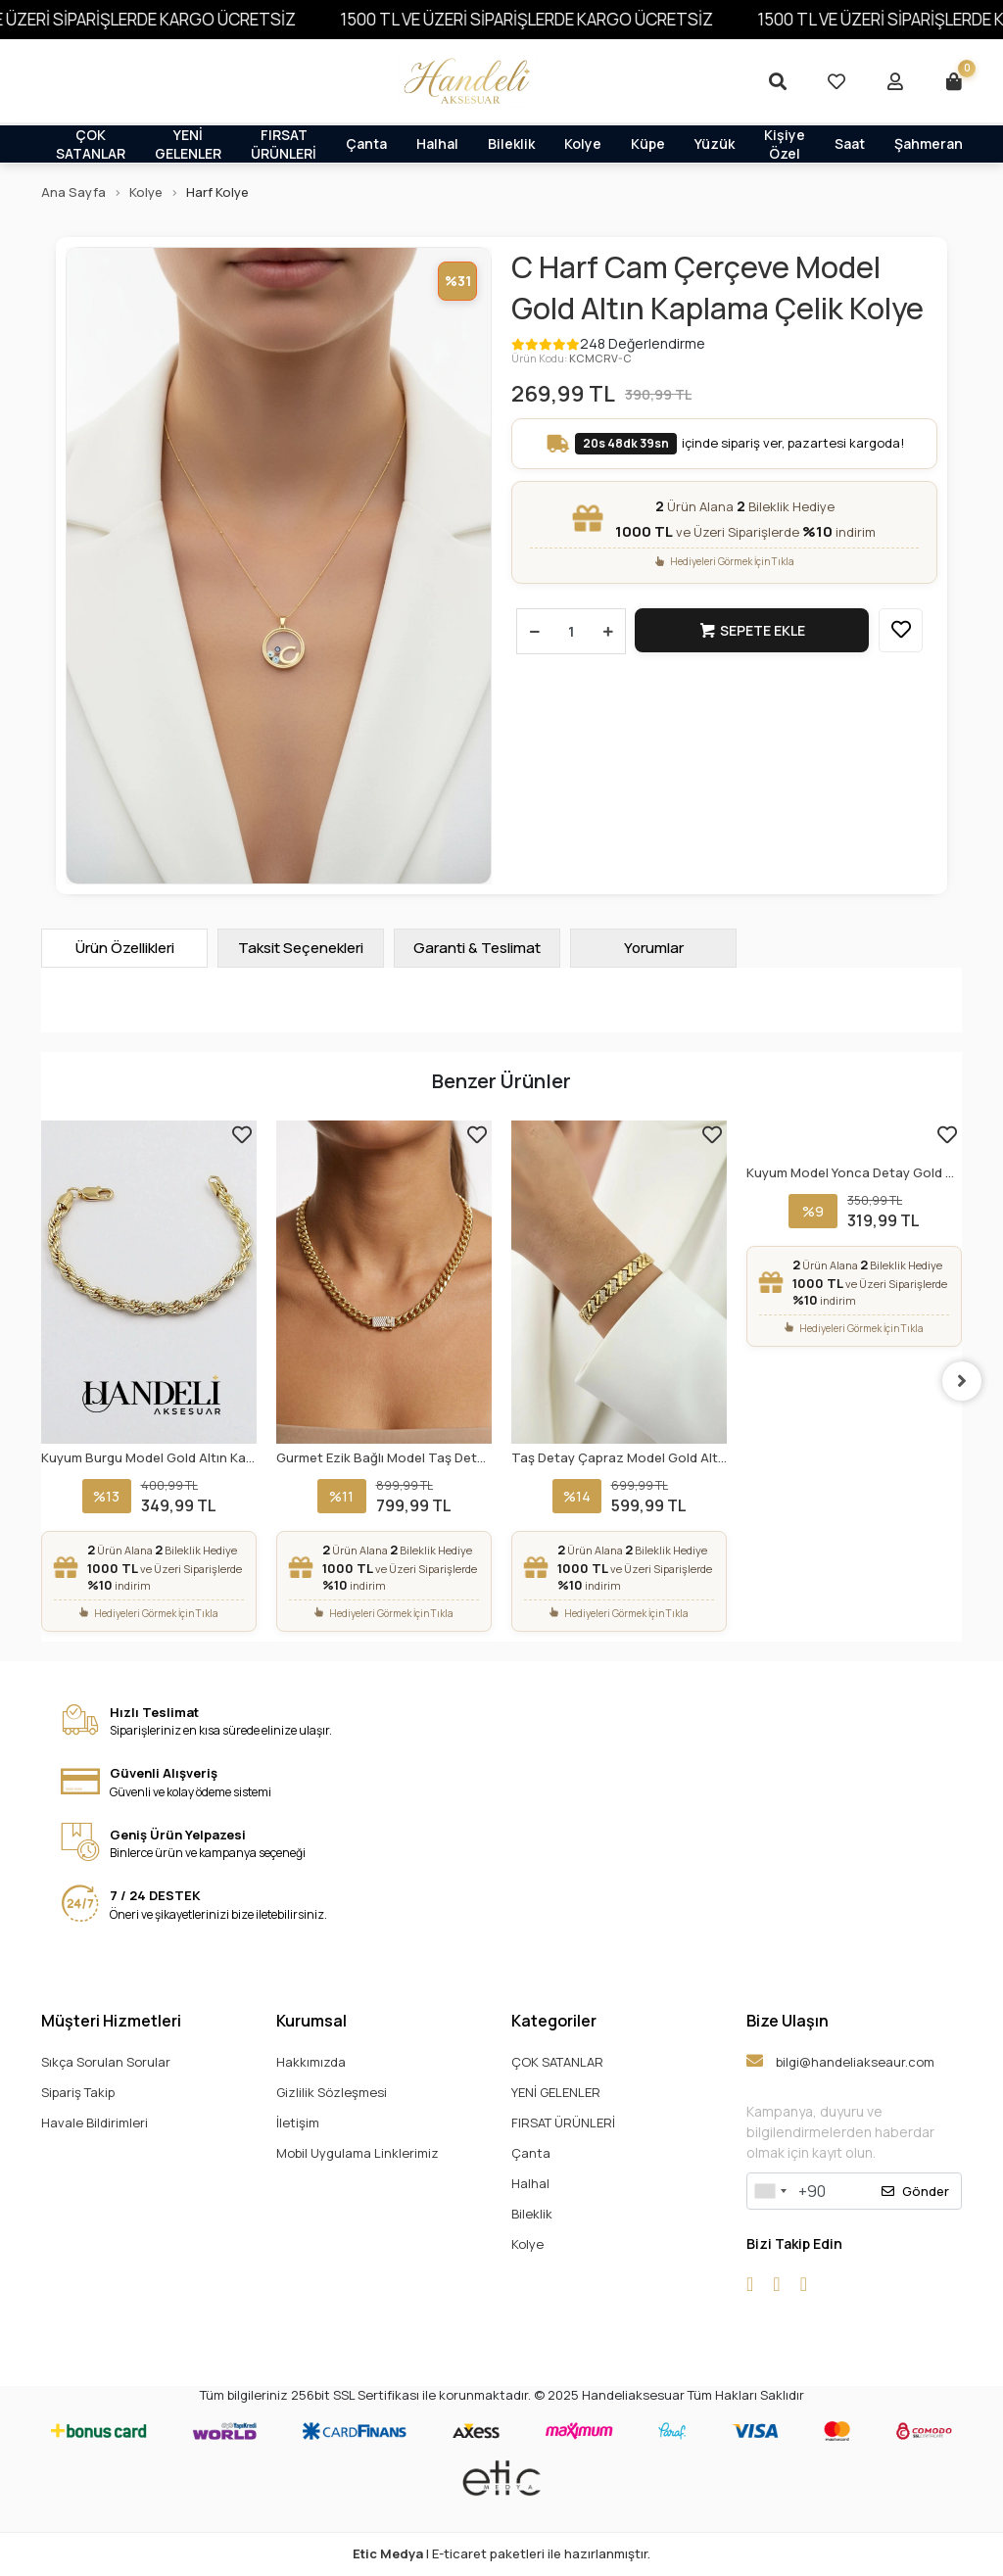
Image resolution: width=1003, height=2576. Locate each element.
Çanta (366, 143)
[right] (961, 1381)
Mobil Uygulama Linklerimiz (357, 2153)
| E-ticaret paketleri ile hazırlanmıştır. (501, 2553)
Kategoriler (554, 2020)
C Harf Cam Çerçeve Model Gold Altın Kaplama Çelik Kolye (717, 288)
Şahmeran (928, 143)
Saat (850, 143)
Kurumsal (311, 2020)
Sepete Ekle (752, 630)
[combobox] (769, 2191)
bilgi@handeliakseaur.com (840, 2061)
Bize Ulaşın (787, 2020)
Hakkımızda (311, 2062)
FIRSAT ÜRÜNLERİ (283, 143)
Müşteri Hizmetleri (111, 2020)
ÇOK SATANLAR (90, 143)
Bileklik (511, 143)
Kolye (582, 143)
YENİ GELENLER (188, 143)
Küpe (648, 143)
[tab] (124, 948)
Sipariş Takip (78, 2092)
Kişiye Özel (784, 143)
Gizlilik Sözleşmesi (331, 2092)
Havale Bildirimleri (94, 2122)
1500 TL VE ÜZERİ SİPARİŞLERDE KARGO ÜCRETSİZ (556, 19)
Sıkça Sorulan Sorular (105, 2062)
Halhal (437, 143)
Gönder (915, 2191)
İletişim (297, 2122)
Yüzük (714, 143)
